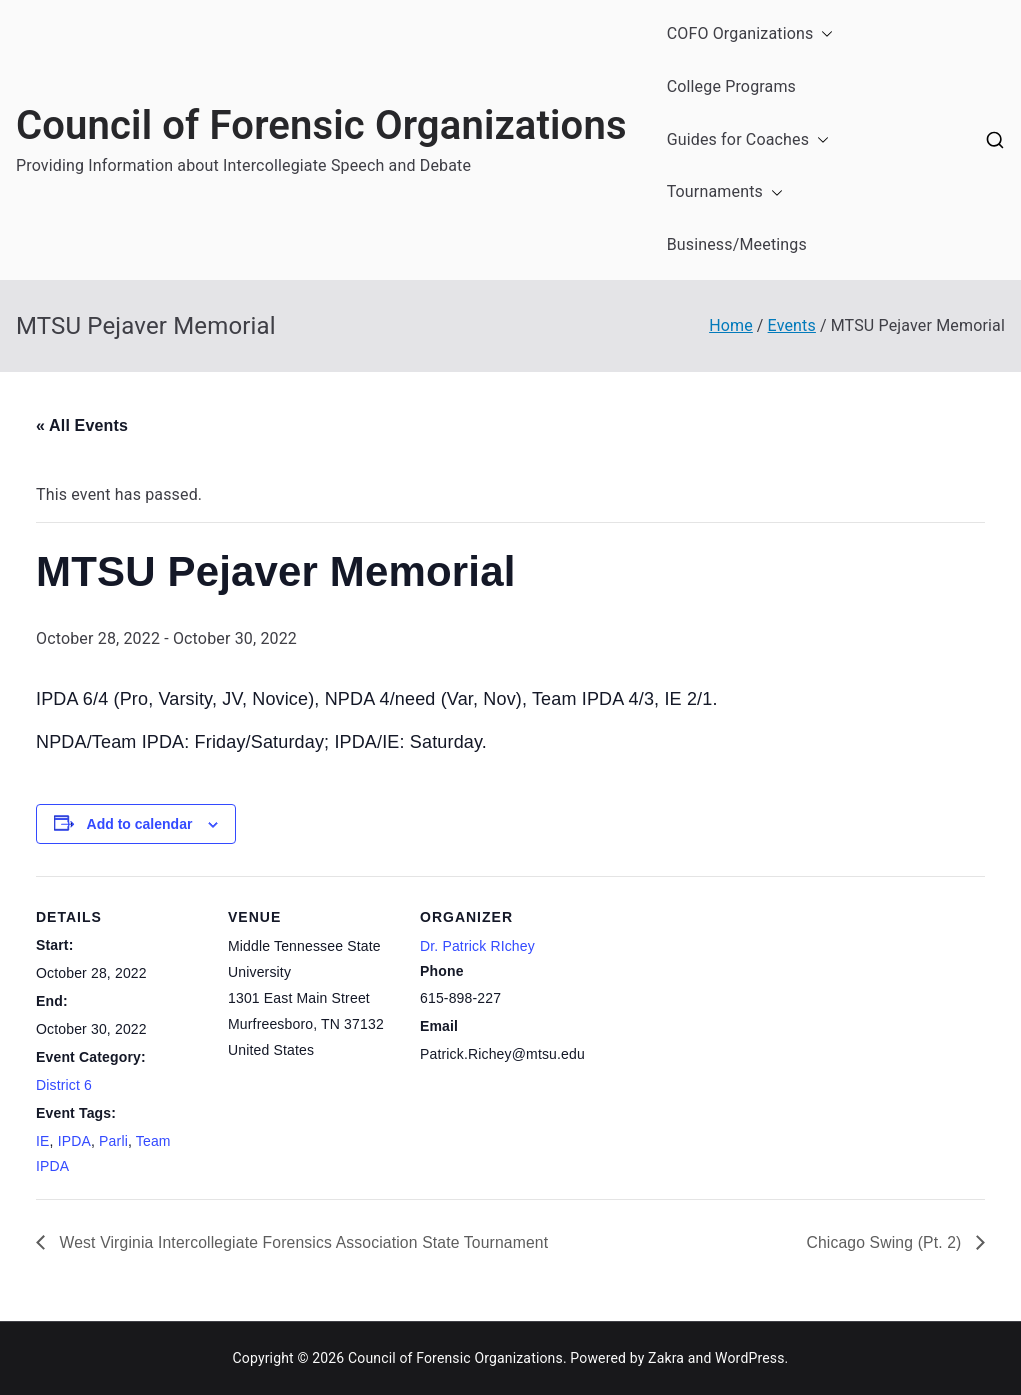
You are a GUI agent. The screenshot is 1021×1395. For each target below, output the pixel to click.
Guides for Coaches (748, 140)
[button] (823, 34)
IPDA (74, 1141)
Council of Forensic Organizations (321, 125)
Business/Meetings (737, 244)
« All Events (82, 425)
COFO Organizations (750, 34)
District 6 (64, 1085)
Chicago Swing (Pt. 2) (884, 1241)
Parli (113, 1141)
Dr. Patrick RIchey (477, 946)
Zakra (666, 1358)
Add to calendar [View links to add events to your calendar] (140, 824)
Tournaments (725, 192)
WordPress (749, 1358)
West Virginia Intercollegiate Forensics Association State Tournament (306, 1241)
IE (43, 1141)
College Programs (731, 86)
